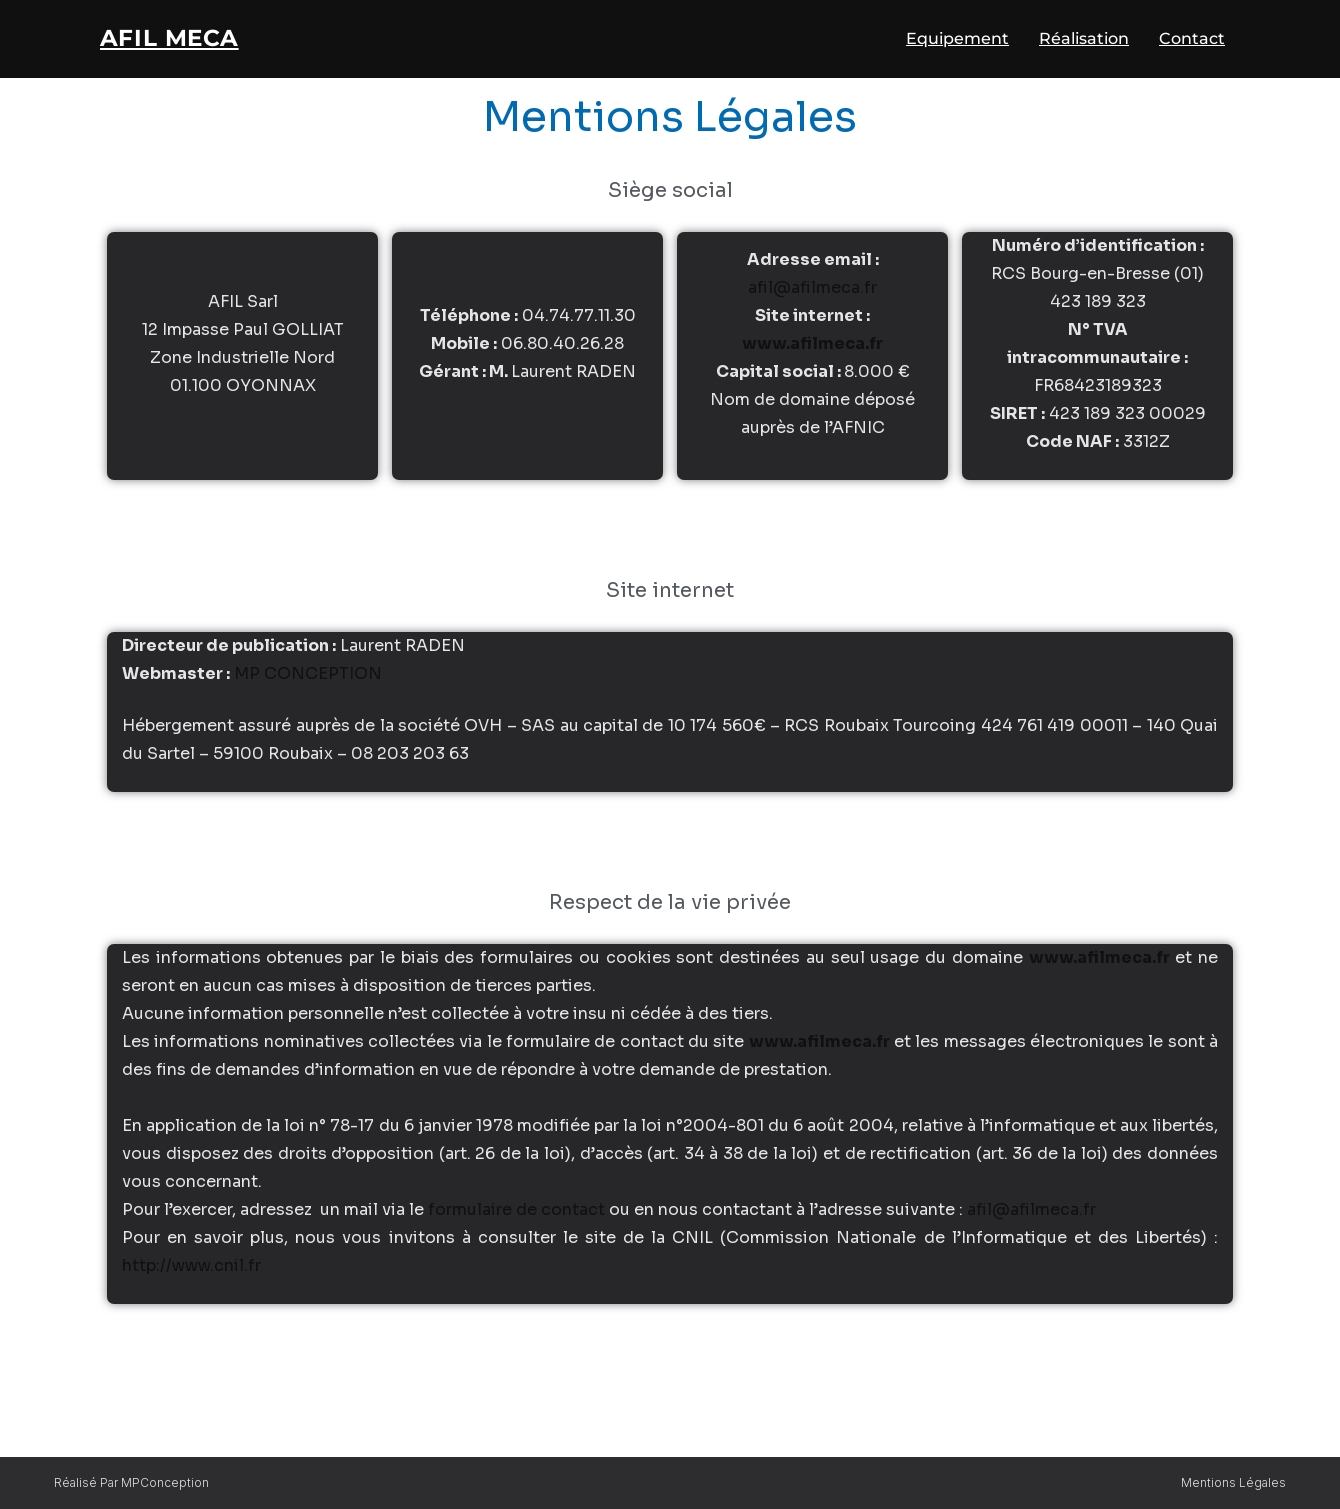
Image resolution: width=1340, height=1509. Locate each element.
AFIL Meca (179, 41)
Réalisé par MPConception (131, 1482)
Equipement (957, 41)
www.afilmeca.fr (812, 352)
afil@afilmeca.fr (812, 296)
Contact (1192, 41)
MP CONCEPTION (308, 682)
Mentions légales (1233, 1482)
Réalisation (1084, 41)
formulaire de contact (516, 1218)
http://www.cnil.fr (191, 1274)
